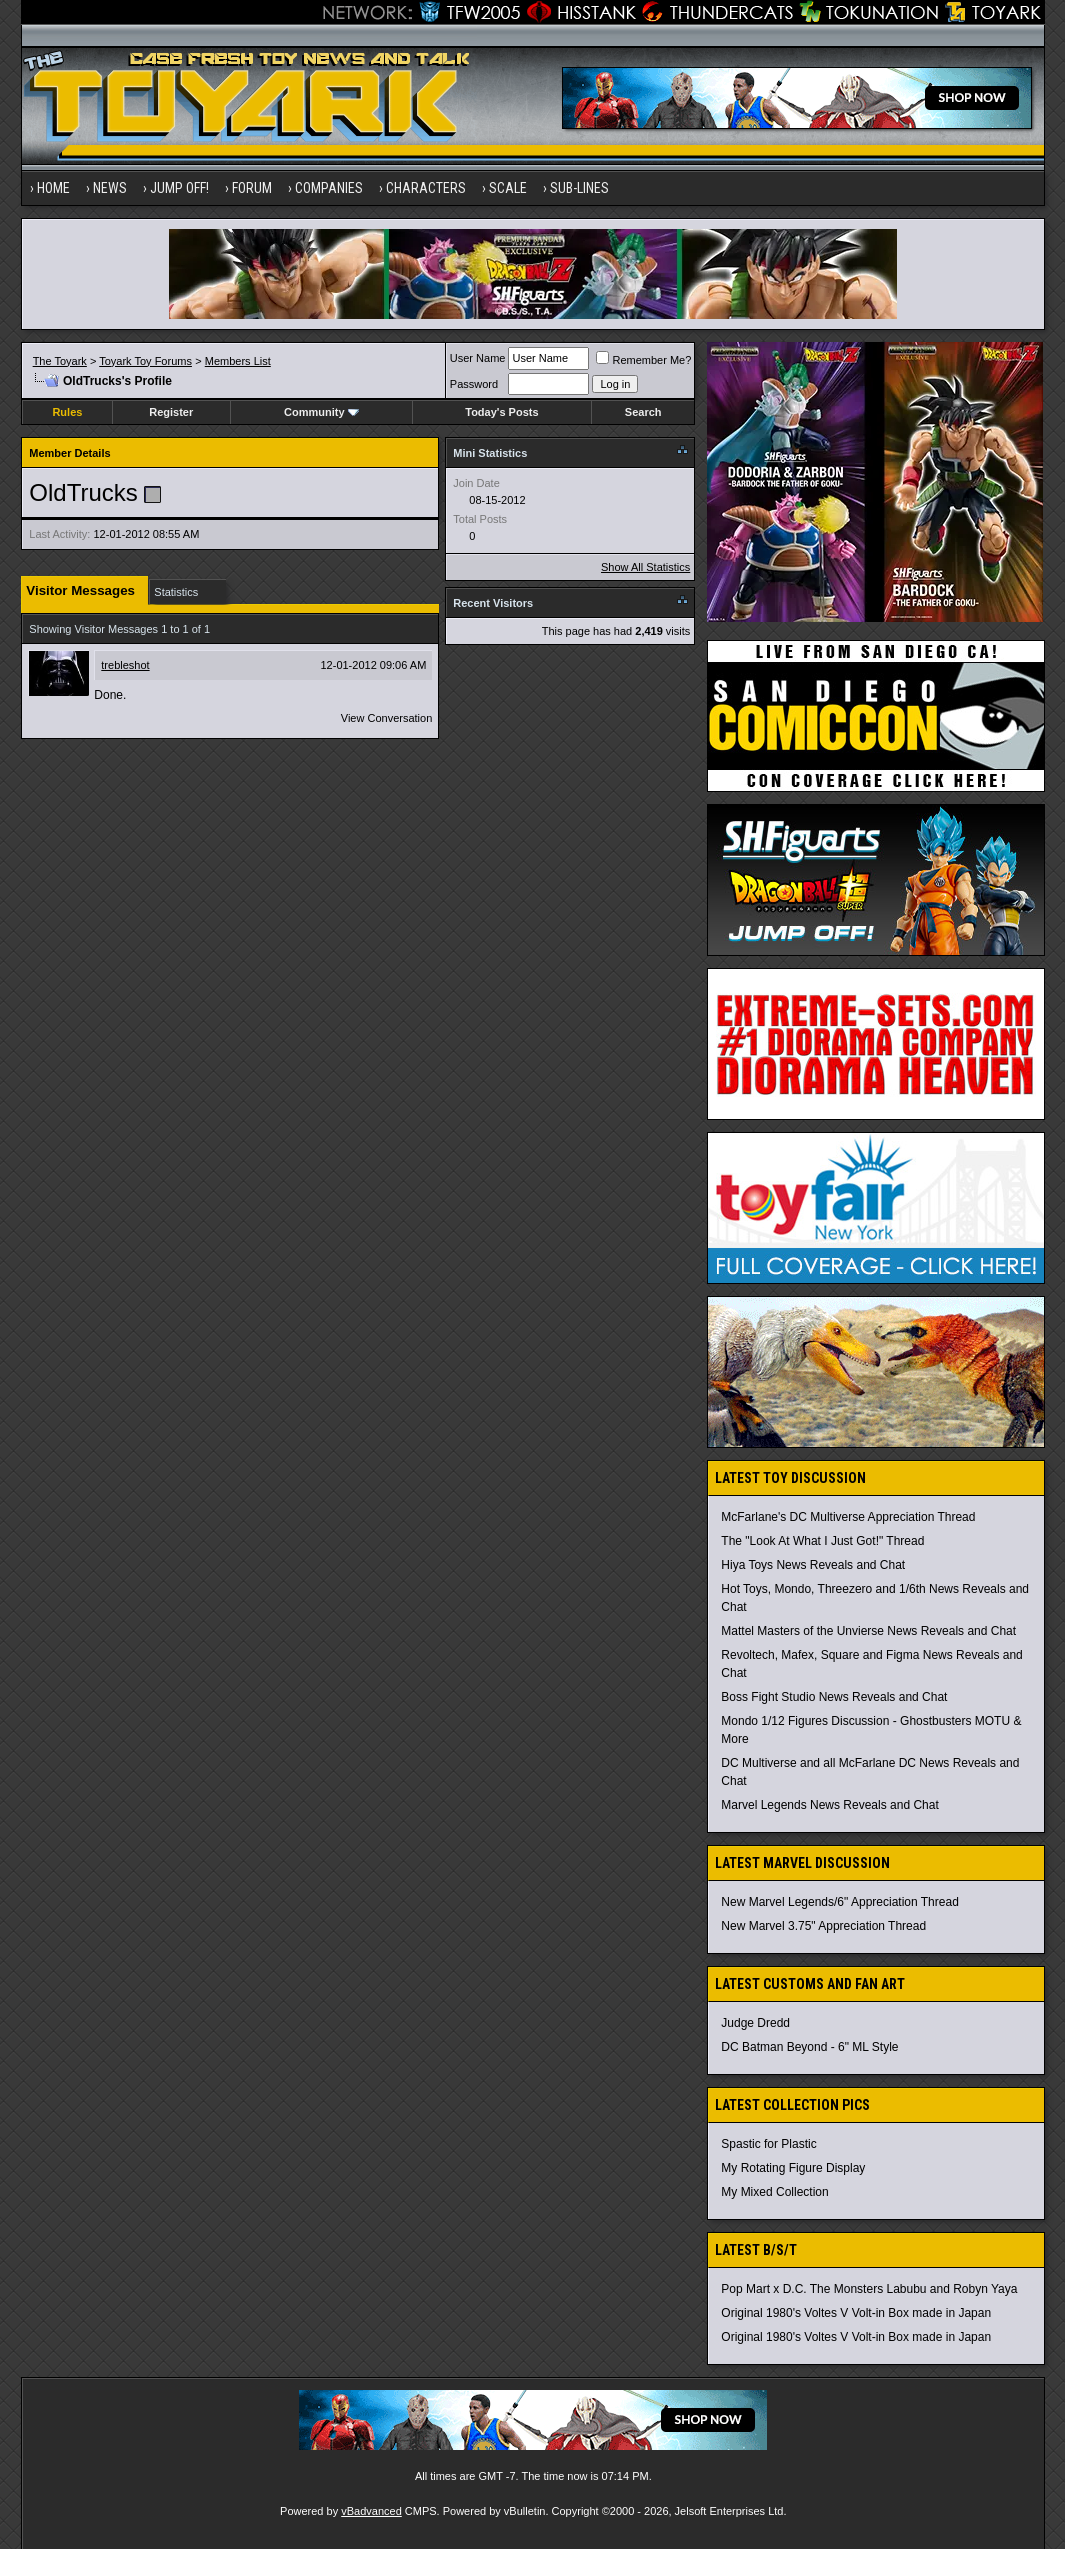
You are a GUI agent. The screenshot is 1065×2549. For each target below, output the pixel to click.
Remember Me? (643, 360)
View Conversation (387, 718)
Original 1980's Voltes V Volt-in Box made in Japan (856, 2313)
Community (321, 412)
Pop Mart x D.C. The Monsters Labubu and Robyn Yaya (869, 2289)
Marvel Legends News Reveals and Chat (829, 1805)
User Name (478, 358)
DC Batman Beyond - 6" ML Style (809, 2047)
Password (474, 384)
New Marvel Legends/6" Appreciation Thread (840, 1902)
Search (643, 412)
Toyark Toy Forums (145, 361)
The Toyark (60, 361)
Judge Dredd (755, 2023)
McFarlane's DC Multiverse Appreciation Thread (848, 1517)
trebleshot (125, 665)
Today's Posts (501, 412)
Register (171, 412)
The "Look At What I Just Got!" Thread (822, 1541)
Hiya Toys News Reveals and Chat (813, 1565)
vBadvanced (371, 2511)
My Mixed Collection (774, 2192)
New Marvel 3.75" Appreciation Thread (823, 1926)
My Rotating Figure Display (793, 2168)
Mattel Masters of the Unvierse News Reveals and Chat (868, 1631)
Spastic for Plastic (768, 2144)
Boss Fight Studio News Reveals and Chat (834, 1697)
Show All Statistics (645, 567)
